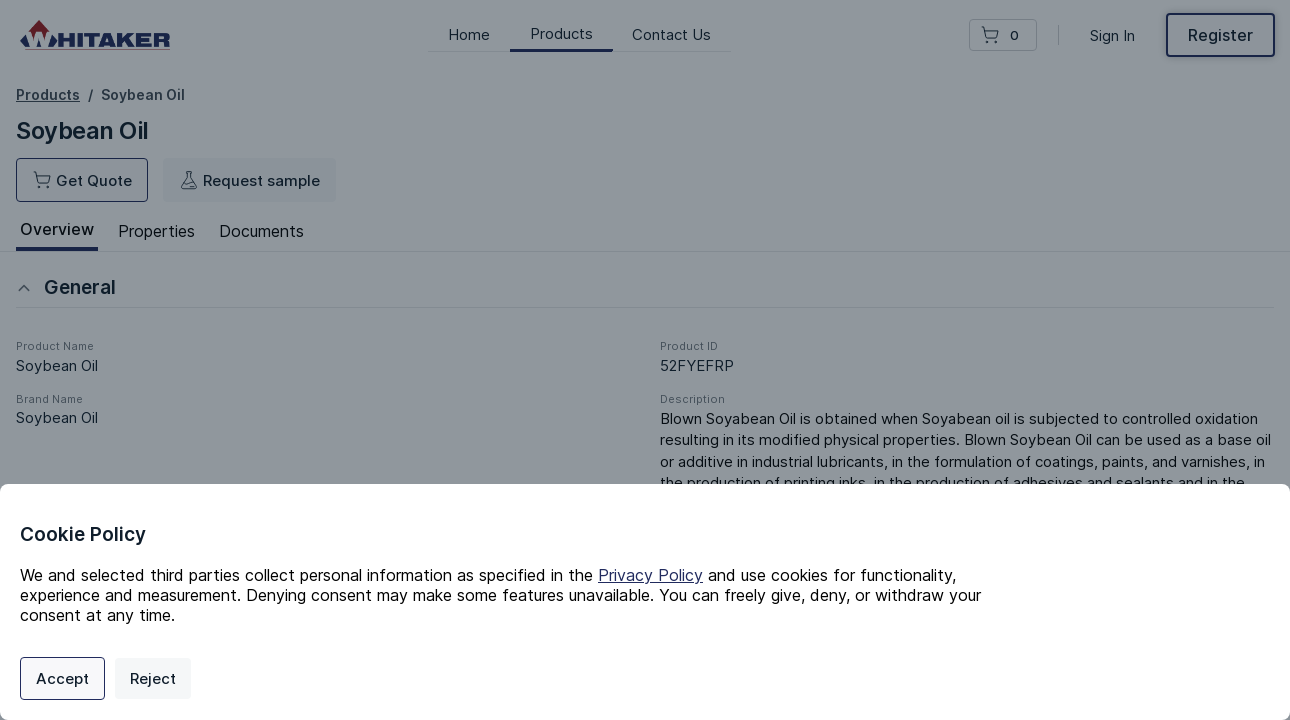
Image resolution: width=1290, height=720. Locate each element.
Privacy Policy (650, 575)
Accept (62, 678)
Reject (153, 678)
